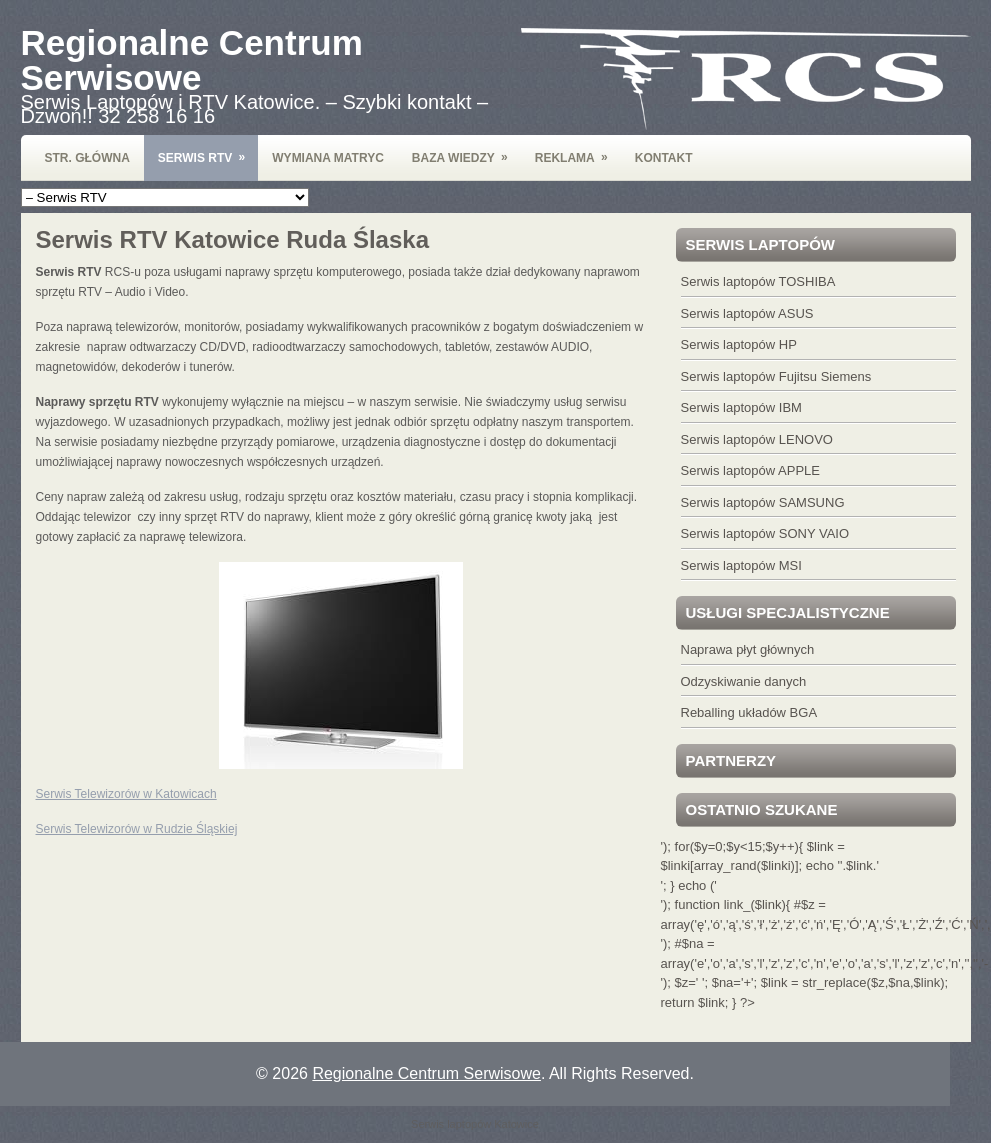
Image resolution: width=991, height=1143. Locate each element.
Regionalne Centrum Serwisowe (192, 60)
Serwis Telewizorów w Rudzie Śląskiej (137, 829)
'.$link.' (859, 865)
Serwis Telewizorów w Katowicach (126, 794)
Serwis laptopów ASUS (747, 313)
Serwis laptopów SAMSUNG (763, 502)
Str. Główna (87, 158)
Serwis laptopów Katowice (475, 1124)
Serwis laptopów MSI (741, 565)
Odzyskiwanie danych (744, 681)
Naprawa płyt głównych (748, 649)
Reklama (578, 150)
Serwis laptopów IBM (741, 407)
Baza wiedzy (466, 150)
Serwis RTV (208, 150)
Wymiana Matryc (328, 158)
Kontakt (664, 158)
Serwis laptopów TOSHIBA (758, 281)
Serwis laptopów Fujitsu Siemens (776, 376)
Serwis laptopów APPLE (750, 470)
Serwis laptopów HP (739, 344)
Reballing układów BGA (749, 712)
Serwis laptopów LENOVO (757, 439)
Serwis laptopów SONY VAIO (765, 533)
